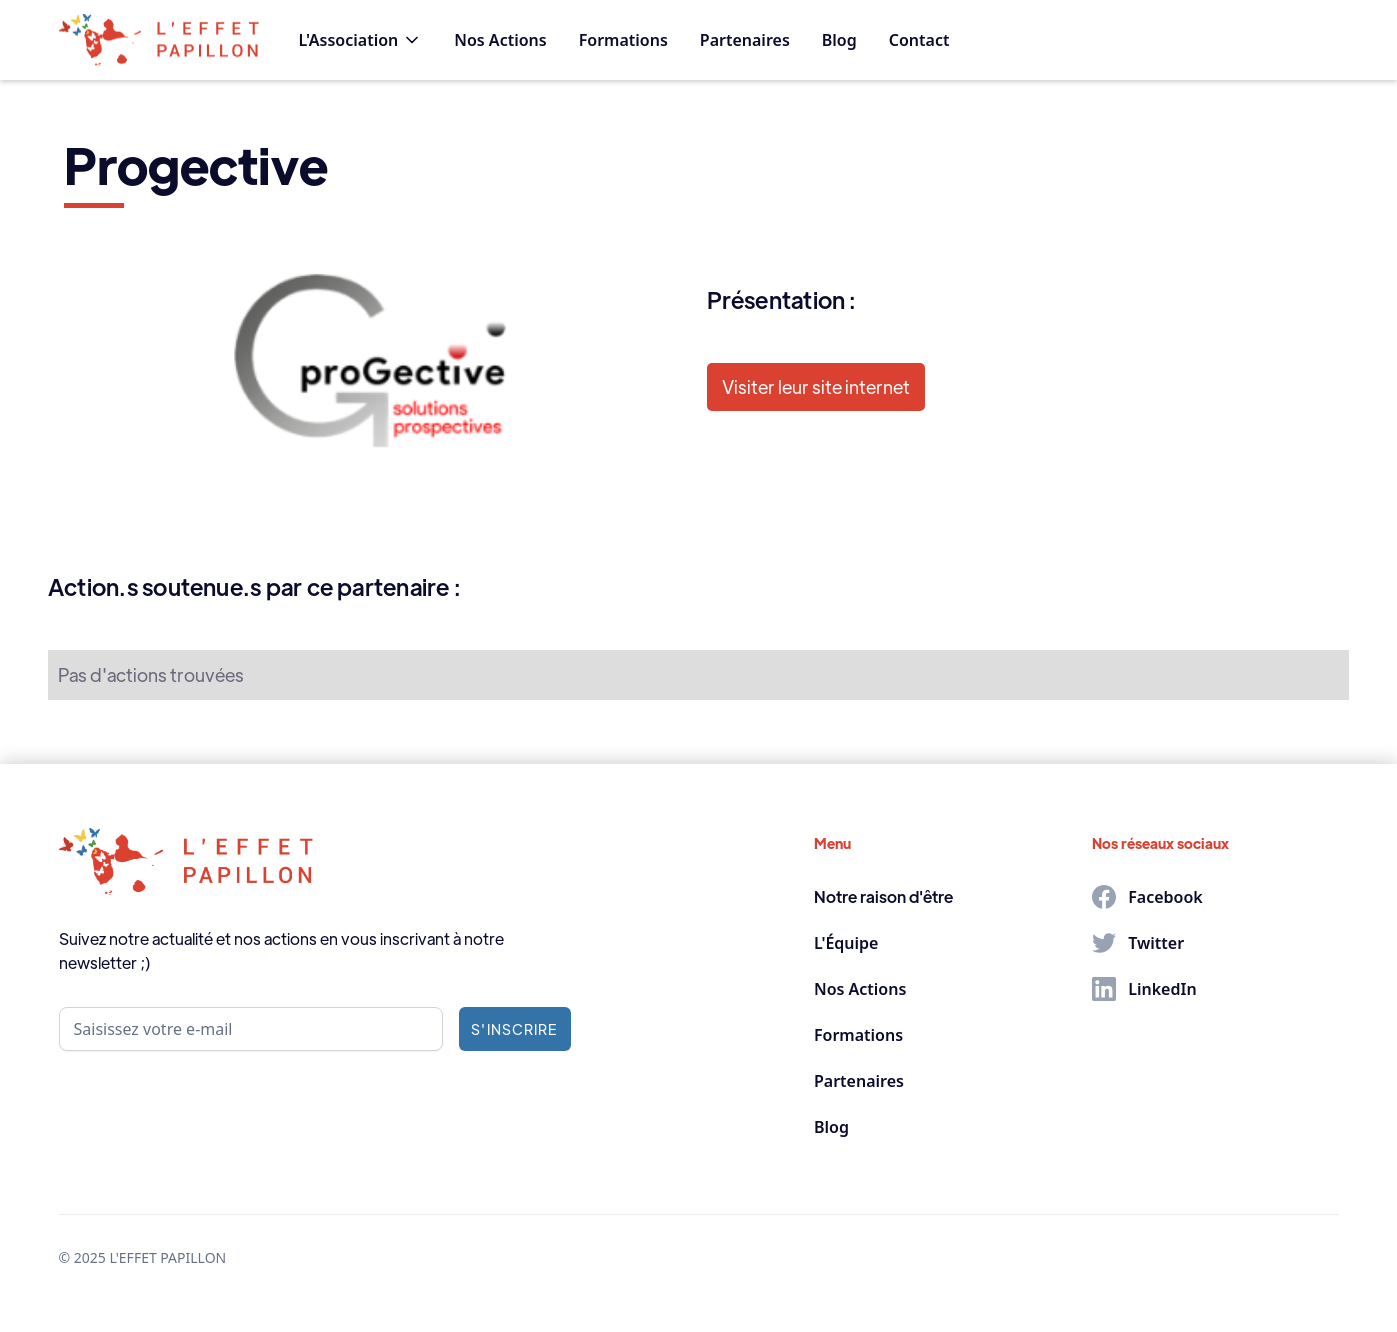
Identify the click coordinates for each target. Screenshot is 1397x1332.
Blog (839, 40)
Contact (919, 40)
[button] (361, 40)
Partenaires (745, 40)
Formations (623, 40)
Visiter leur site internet (816, 386)
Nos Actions (500, 40)
